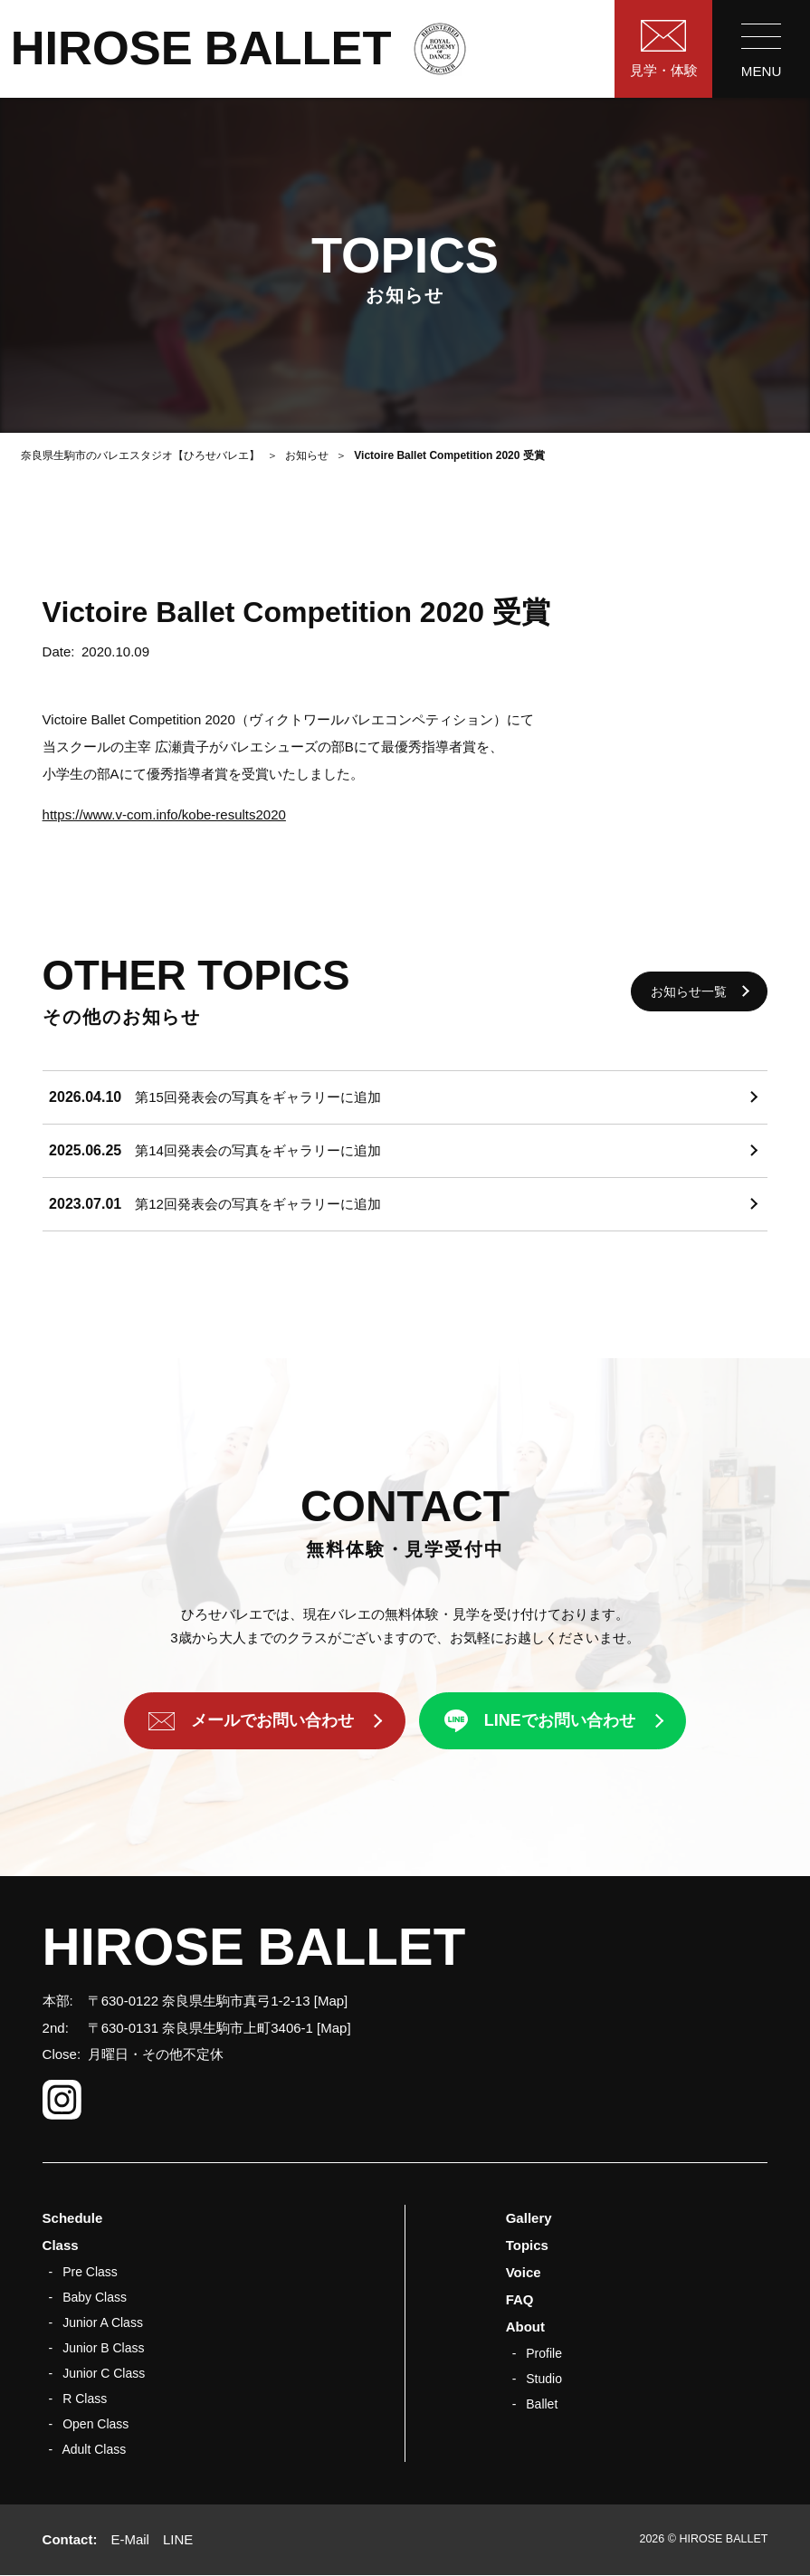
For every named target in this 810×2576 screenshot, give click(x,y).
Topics (527, 2245)
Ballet (541, 2404)
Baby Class (94, 2297)
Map (331, 2001)
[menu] (761, 49)
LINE (178, 2539)
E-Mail (129, 2539)
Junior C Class (103, 2373)
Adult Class (94, 2449)
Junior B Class (103, 2348)
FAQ (520, 2299)
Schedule (73, 2218)
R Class (84, 2398)
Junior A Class (102, 2322)
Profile (544, 2353)
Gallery (529, 2218)
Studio (544, 2378)
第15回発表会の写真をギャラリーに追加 (258, 1097)
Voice (523, 2272)
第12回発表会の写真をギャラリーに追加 (258, 1203)
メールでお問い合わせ (272, 1721)
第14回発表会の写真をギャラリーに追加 (258, 1150)
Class (61, 2245)
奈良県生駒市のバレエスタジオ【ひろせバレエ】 (140, 455)
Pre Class (90, 2272)
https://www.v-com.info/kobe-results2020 (164, 814)
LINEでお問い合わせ (559, 1721)
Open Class (95, 2424)
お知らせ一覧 (689, 991)
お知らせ (307, 455)
